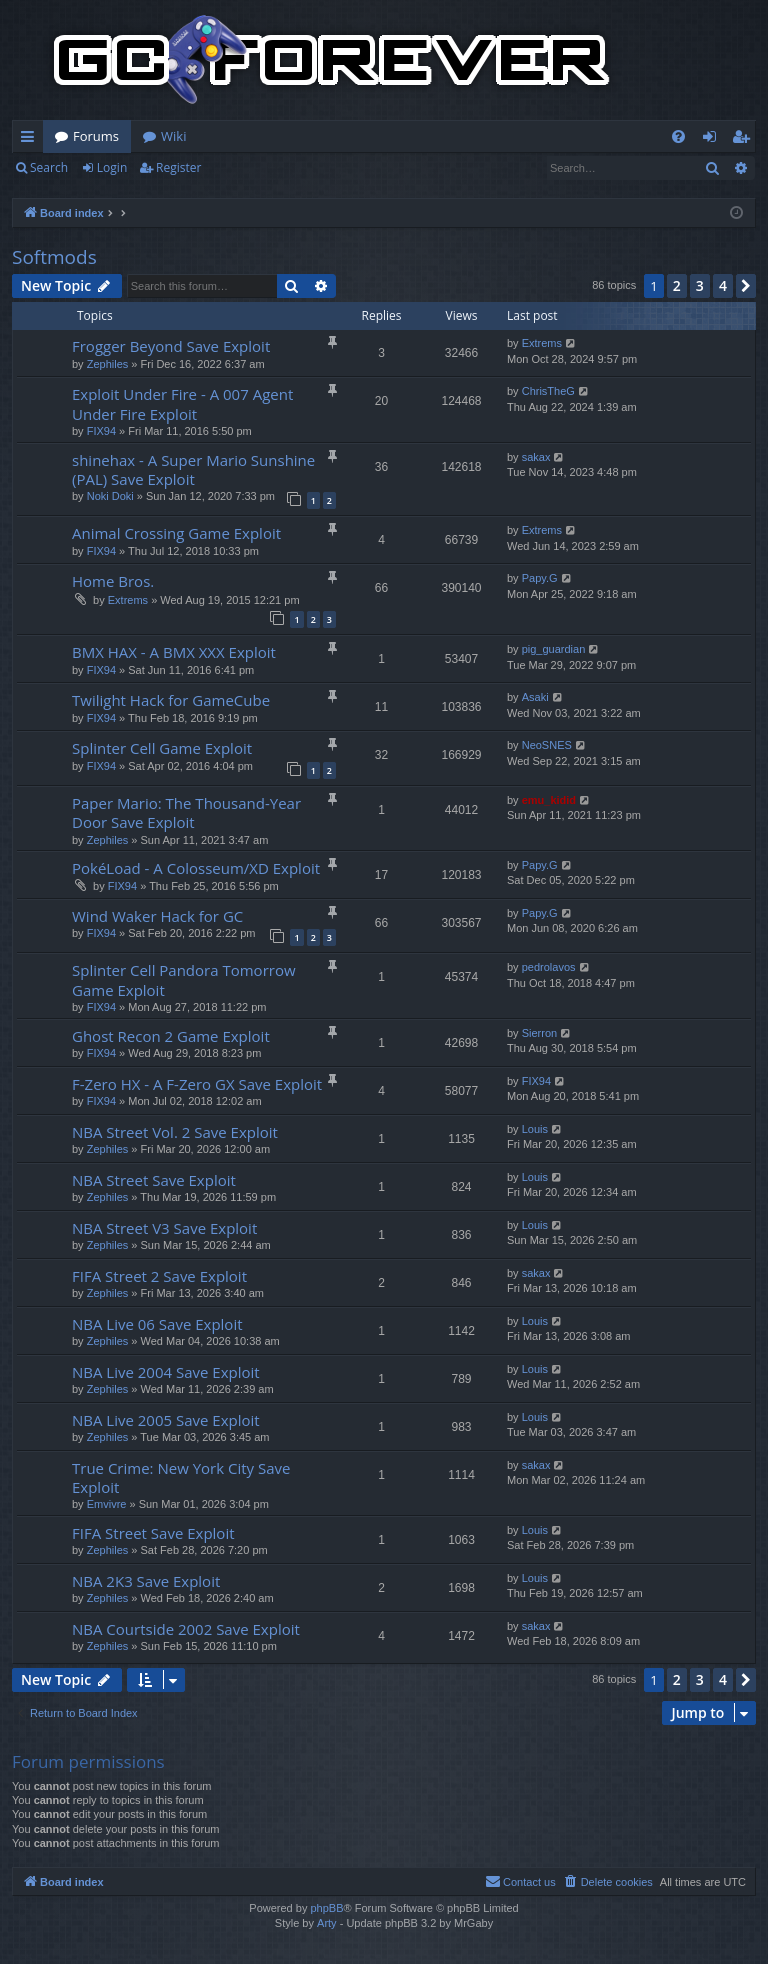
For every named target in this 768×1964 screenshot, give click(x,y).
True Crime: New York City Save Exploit (181, 1477)
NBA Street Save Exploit (154, 1180)
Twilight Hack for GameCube (171, 700)
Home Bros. (113, 581)
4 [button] (723, 285)
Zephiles (108, 364)
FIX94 (101, 431)
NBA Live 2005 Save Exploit (166, 1420)
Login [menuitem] (713, 140)
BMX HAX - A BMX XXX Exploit (174, 652)
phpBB (326, 1908)
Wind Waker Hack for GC (157, 916)
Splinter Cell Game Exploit (162, 748)
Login (112, 167)
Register (178, 167)
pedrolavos (549, 967)
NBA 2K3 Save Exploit (146, 1581)
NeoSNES (547, 745)
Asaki (535, 697)
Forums (96, 136)
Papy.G (540, 578)
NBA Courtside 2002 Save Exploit (186, 1629)
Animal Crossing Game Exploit (176, 533)
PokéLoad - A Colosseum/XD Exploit (196, 868)
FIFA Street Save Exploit (153, 1533)
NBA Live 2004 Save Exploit (166, 1372)
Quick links (31, 140)
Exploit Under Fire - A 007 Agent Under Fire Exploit (182, 403)
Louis (535, 1129)
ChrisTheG (548, 391)
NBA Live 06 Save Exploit (157, 1324)
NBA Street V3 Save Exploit (164, 1228)
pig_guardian (554, 649)
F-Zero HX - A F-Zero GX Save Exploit (197, 1084)
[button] (746, 286)
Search (49, 167)
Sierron (539, 1033)
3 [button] (700, 285)
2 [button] (677, 285)
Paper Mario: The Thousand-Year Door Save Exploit (186, 812)
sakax (536, 457)
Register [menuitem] (745, 140)
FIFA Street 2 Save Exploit (159, 1276)
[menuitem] (678, 136)
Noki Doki (110, 496)
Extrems (542, 343)
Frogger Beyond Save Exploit (171, 346)
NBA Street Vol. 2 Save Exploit (175, 1132)
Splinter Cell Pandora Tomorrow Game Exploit (184, 979)
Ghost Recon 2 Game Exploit (171, 1036)
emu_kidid (549, 800)
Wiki (173, 136)
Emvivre (107, 1504)
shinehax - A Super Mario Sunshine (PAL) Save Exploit (193, 469)
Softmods (54, 257)
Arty (327, 1923)
